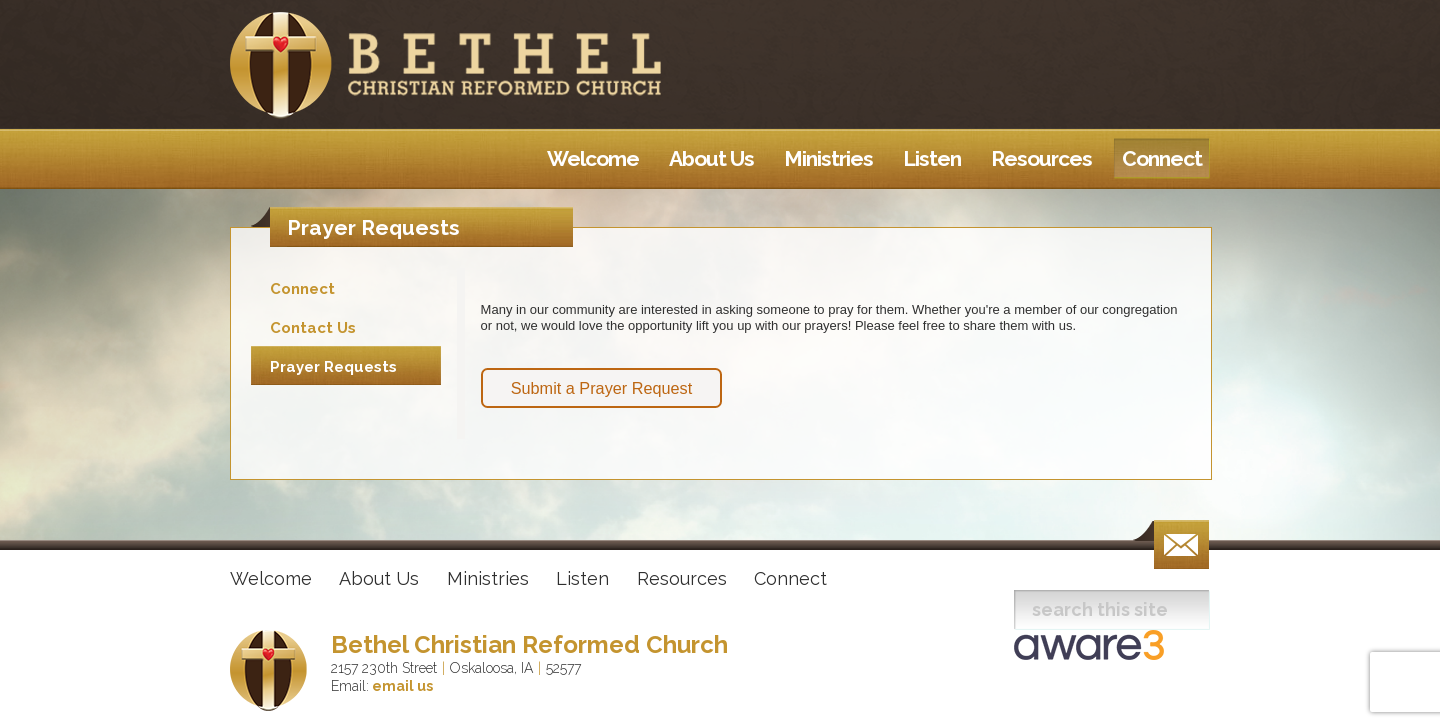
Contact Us (313, 328)
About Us (379, 578)
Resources (682, 578)
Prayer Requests (333, 367)
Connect (302, 289)
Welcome (271, 578)
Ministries (488, 578)
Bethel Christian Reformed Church (529, 644)
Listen (582, 578)
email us (401, 686)
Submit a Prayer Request (602, 388)
